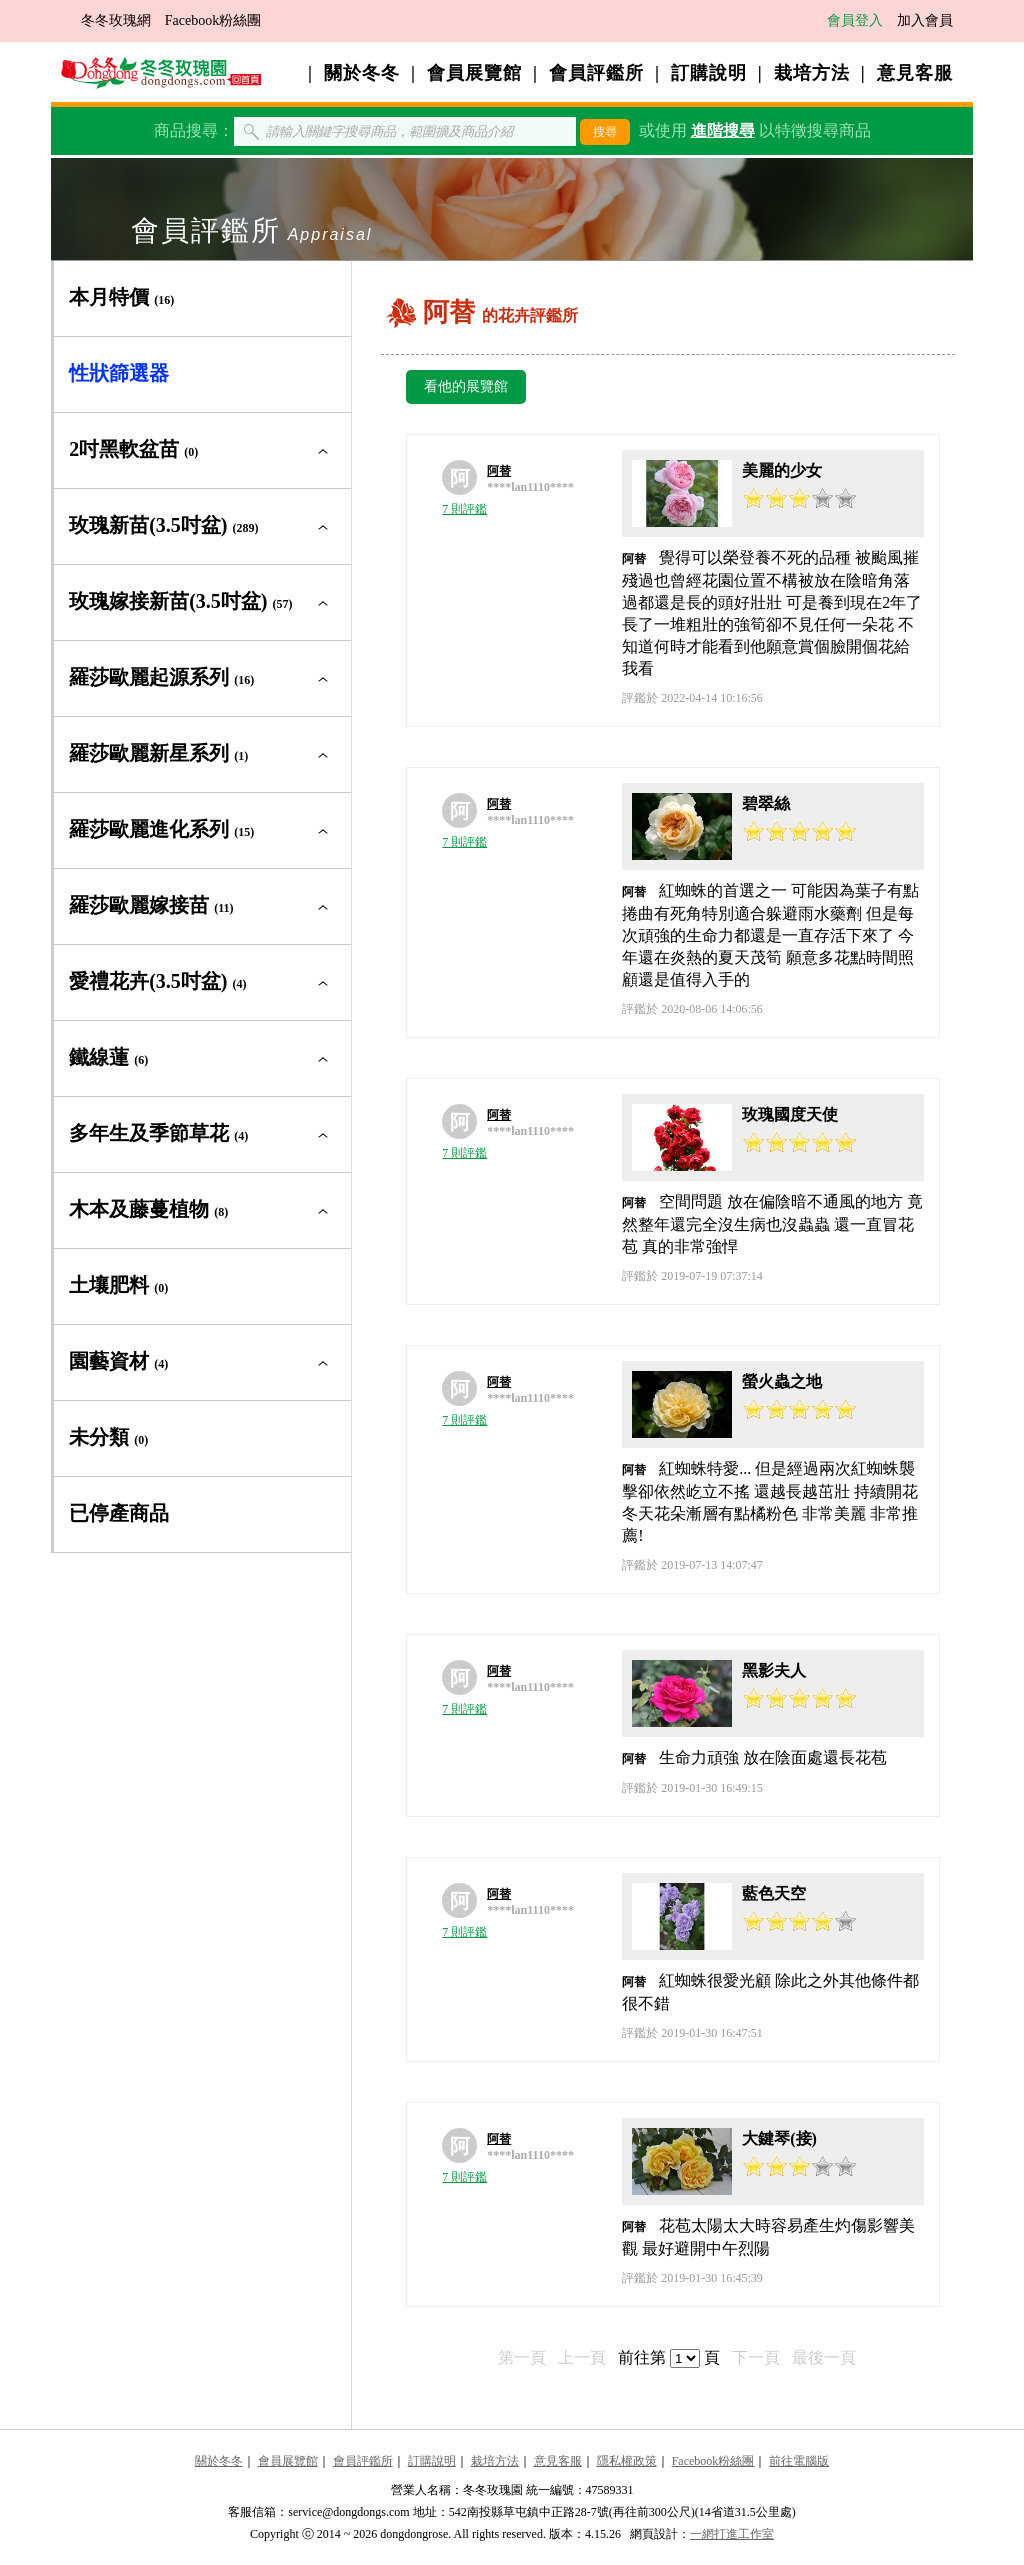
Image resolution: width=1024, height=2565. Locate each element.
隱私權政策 (627, 2461)
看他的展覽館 (466, 386)
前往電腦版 (799, 2461)
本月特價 (121, 297)
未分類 (108, 1437)
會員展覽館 (474, 73)
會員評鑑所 (596, 73)
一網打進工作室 (732, 2534)
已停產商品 (119, 1513)
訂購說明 (709, 73)
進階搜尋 (723, 130)
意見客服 (915, 73)
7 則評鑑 (464, 509)
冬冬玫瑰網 (116, 20)
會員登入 (855, 20)
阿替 (499, 471)
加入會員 (925, 20)
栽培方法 (812, 73)
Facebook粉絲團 (213, 20)
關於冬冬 (362, 73)
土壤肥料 (118, 1285)
